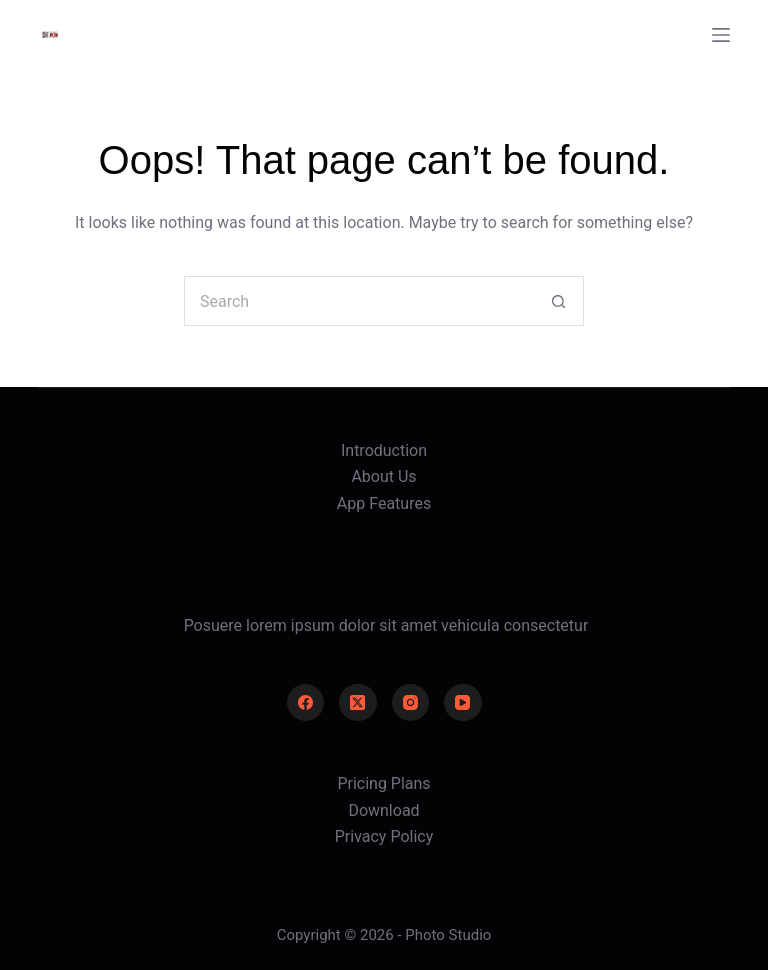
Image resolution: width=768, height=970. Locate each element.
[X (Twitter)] (358, 703)
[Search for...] (359, 301)
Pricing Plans (383, 783)
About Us (383, 476)
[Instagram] (411, 703)
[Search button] (559, 301)
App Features (384, 503)
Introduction (384, 450)
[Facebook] (306, 703)
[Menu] (721, 35)
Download (383, 810)
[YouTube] (463, 703)
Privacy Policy (384, 836)
